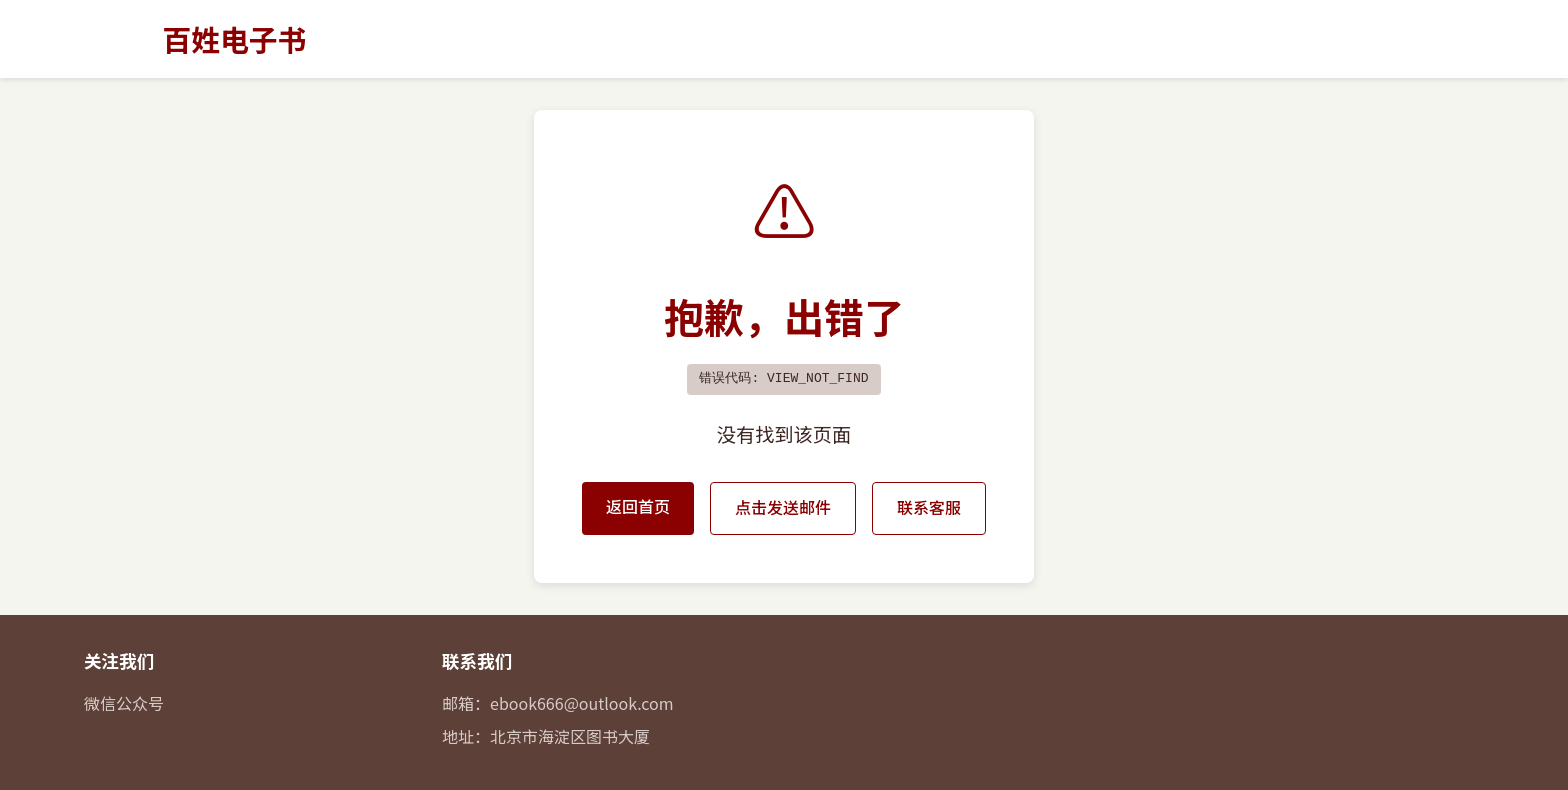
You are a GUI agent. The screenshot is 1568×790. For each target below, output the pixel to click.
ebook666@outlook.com (582, 703)
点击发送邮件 (783, 507)
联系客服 (929, 507)
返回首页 (638, 506)
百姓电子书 (234, 38)
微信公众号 (124, 703)
